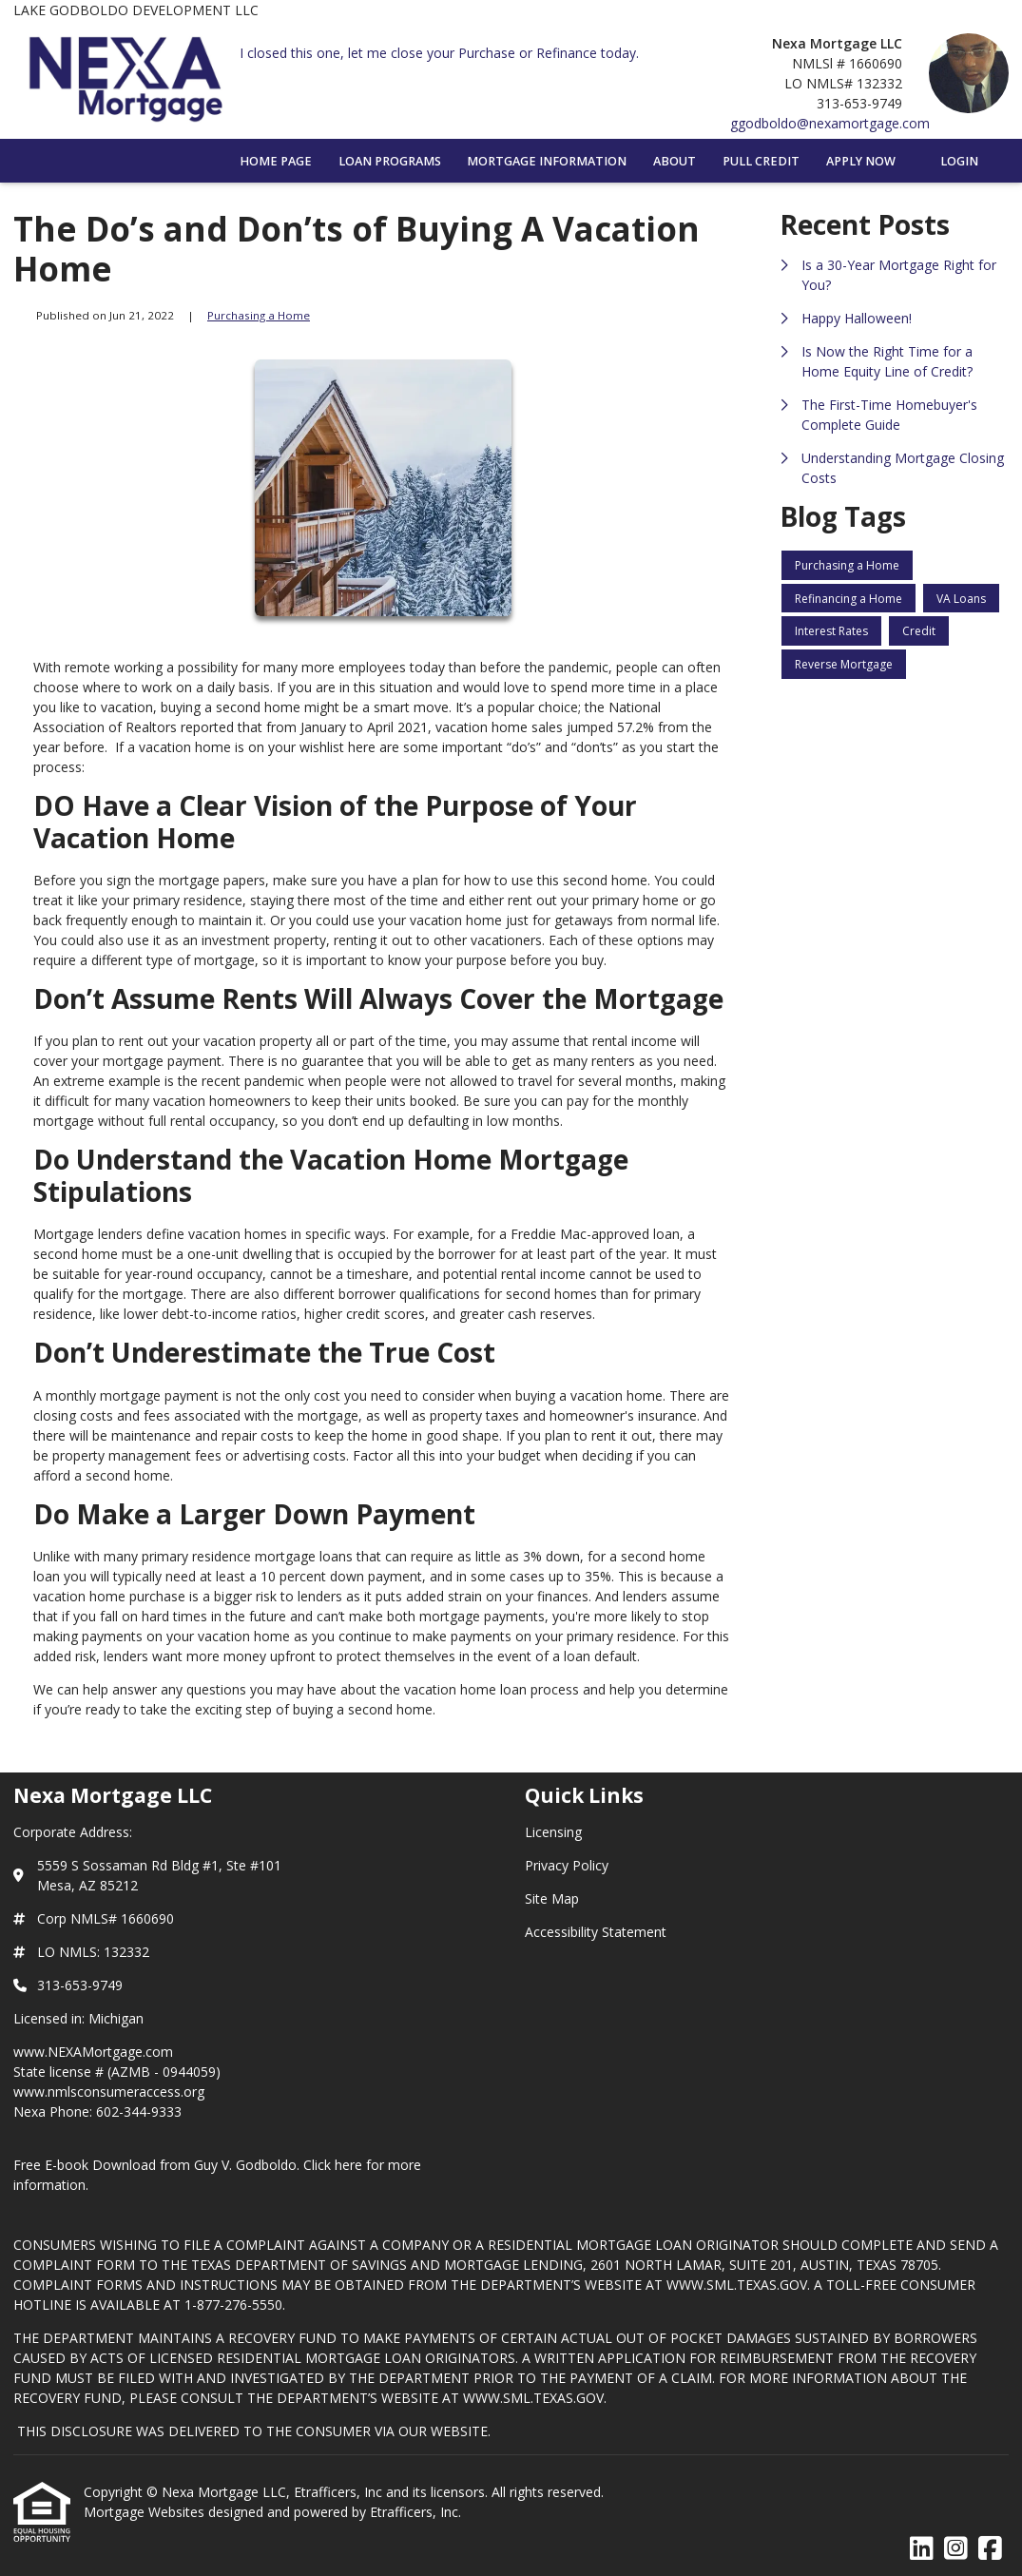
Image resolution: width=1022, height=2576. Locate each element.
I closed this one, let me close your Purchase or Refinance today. (439, 53)
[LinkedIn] (922, 2549)
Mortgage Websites (146, 2512)
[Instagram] (956, 2549)
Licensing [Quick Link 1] (553, 1832)
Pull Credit (761, 161)
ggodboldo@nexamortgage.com (830, 123)
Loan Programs (389, 161)
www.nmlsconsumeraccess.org (108, 2091)
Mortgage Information (547, 161)
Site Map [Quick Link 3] (552, 1898)
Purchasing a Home (258, 315)
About (674, 161)
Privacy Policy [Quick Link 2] (566, 1865)
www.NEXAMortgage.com (93, 2052)
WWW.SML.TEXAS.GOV (736, 2285)
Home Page (276, 161)
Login (959, 161)
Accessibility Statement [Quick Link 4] (595, 1932)
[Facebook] (990, 2549)
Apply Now (861, 161)
